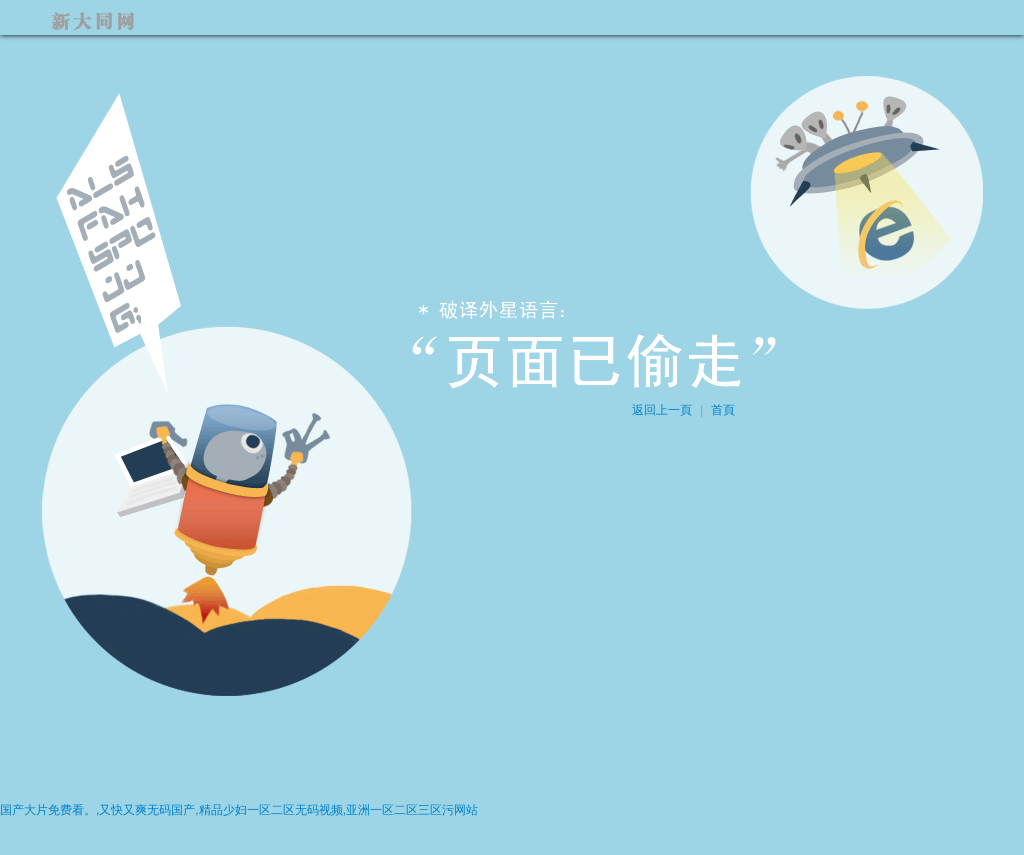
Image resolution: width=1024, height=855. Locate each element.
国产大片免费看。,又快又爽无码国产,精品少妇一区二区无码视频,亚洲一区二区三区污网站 (239, 810)
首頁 (723, 410)
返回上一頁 (662, 410)
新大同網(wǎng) (102, 17)
